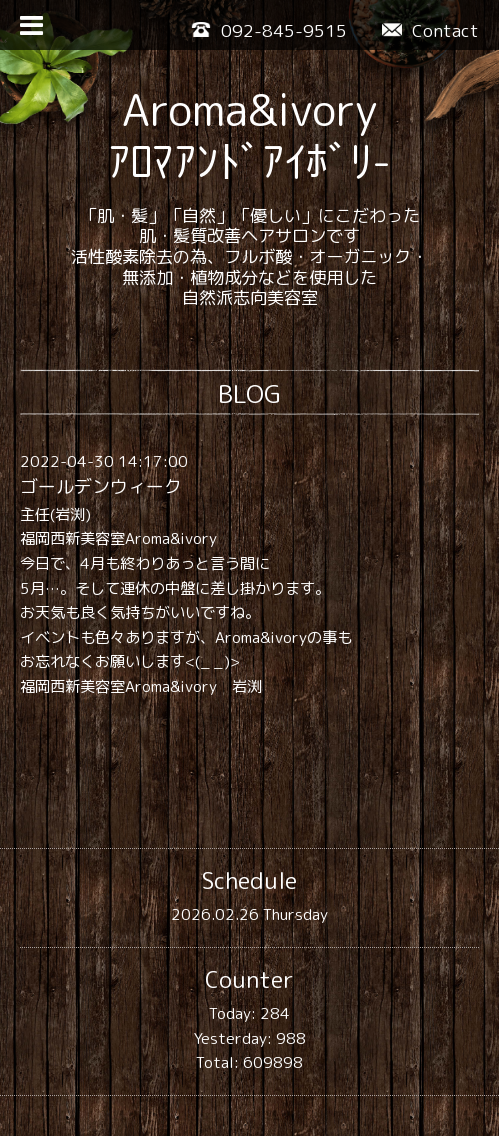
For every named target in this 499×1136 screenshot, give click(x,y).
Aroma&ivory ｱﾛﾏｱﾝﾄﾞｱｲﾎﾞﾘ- (249, 136)
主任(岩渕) (55, 514)
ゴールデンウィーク (101, 486)
